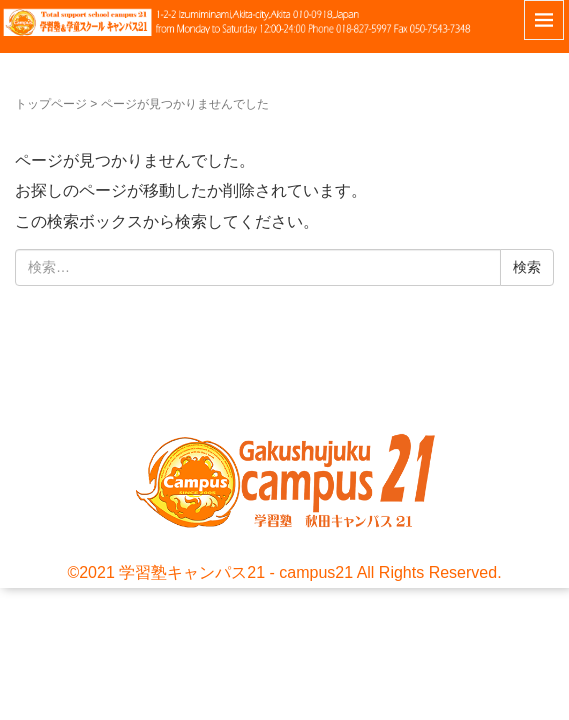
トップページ (51, 104)
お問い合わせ (23, 382)
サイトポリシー (54, 382)
